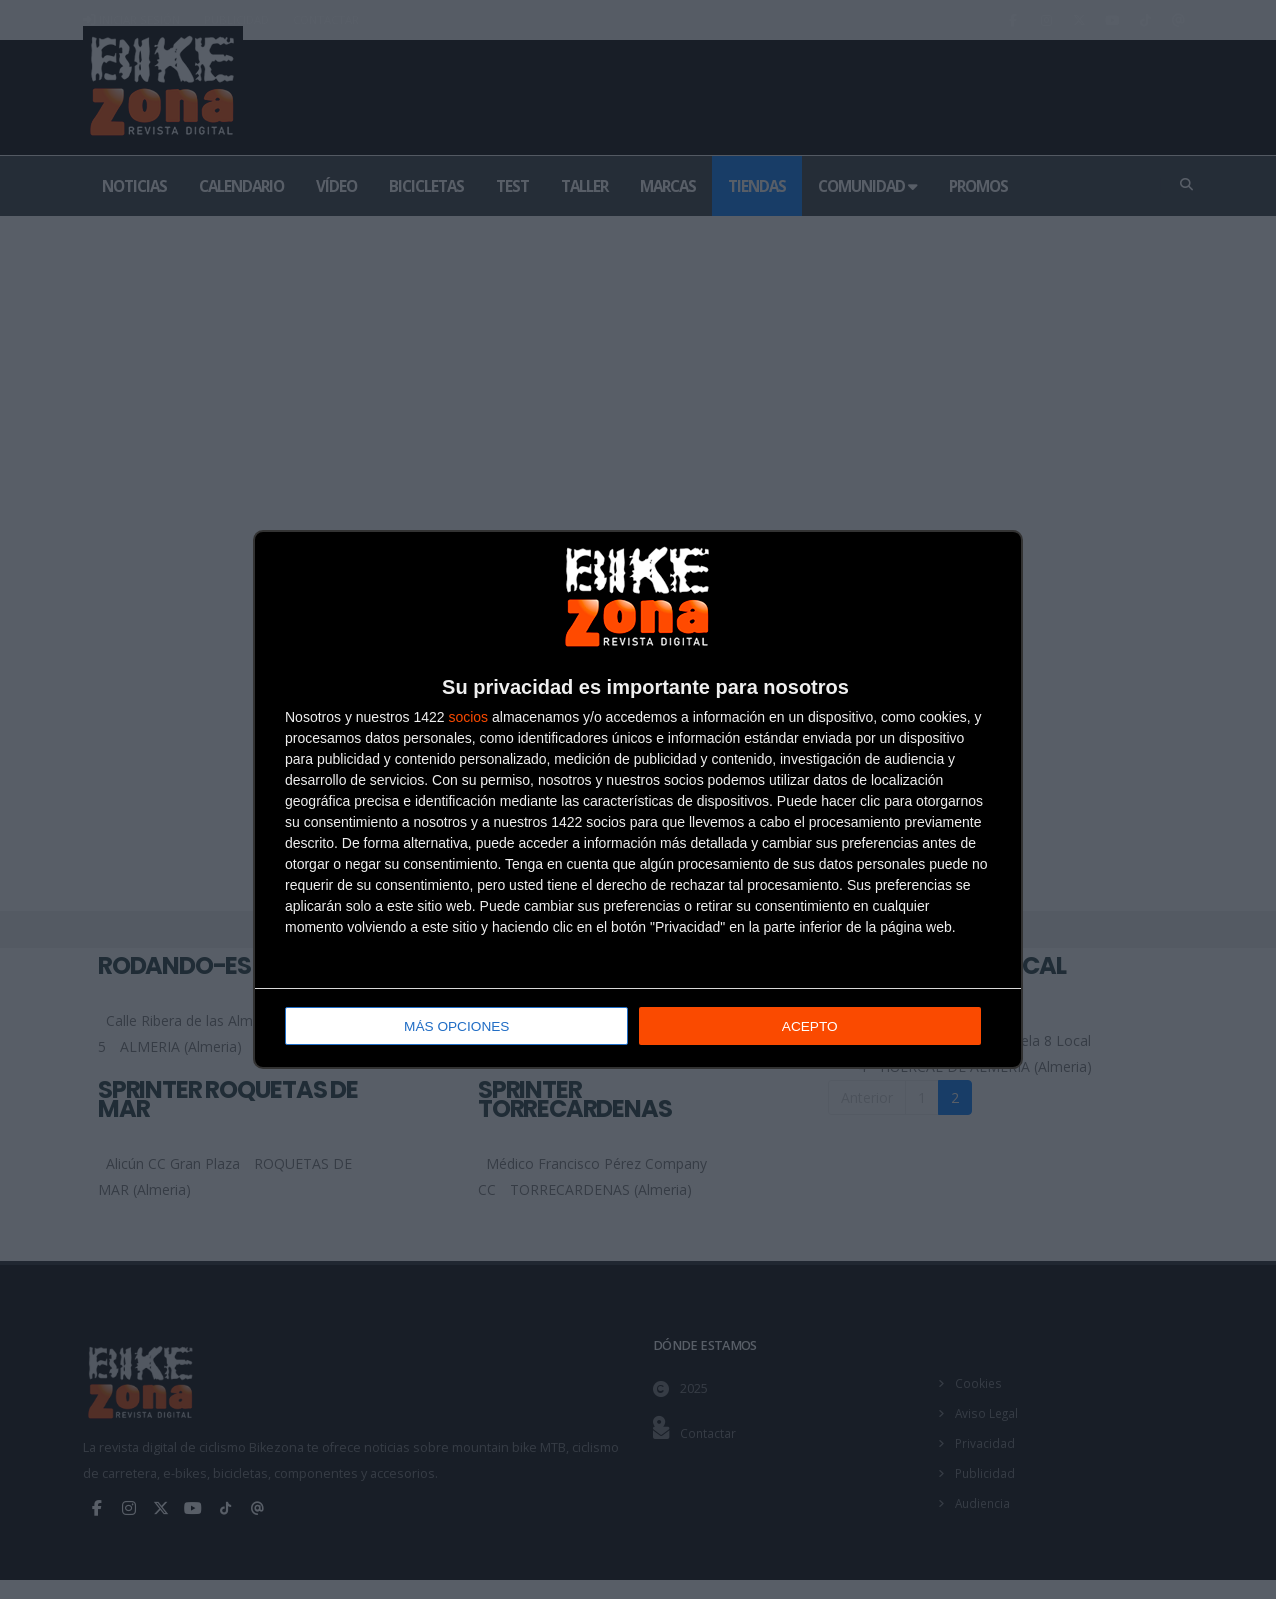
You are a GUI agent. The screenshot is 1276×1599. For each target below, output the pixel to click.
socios (468, 718)
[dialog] (638, 799)
